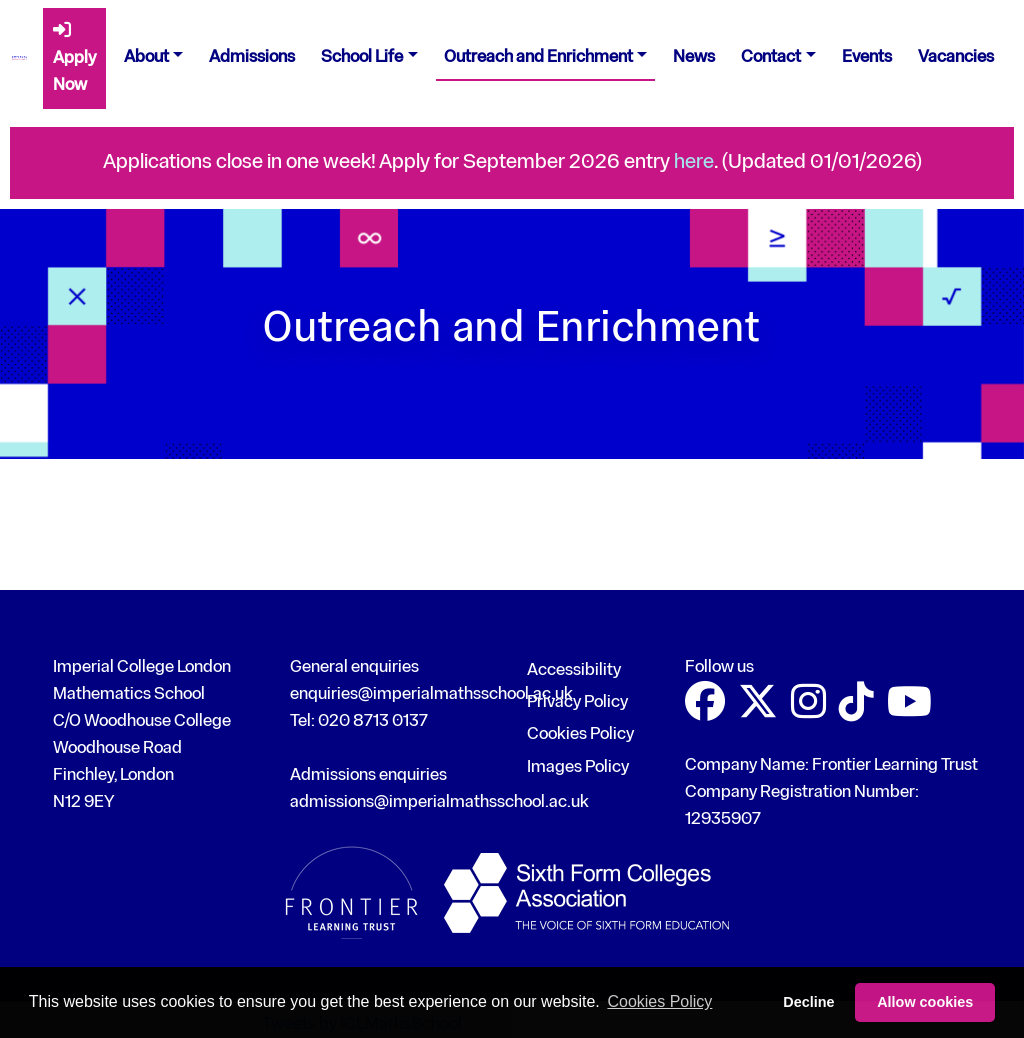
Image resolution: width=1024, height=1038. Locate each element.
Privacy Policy (577, 702)
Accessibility (574, 670)
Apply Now (74, 57)
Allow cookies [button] (925, 1002)
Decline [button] (808, 1002)
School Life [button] (362, 57)
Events (867, 57)
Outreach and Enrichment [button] (538, 57)
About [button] (146, 57)
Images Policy (578, 767)
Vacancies (956, 57)
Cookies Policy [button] (659, 1001)
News (694, 57)
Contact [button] (771, 57)
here (694, 162)
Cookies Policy (580, 734)
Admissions (252, 57)
